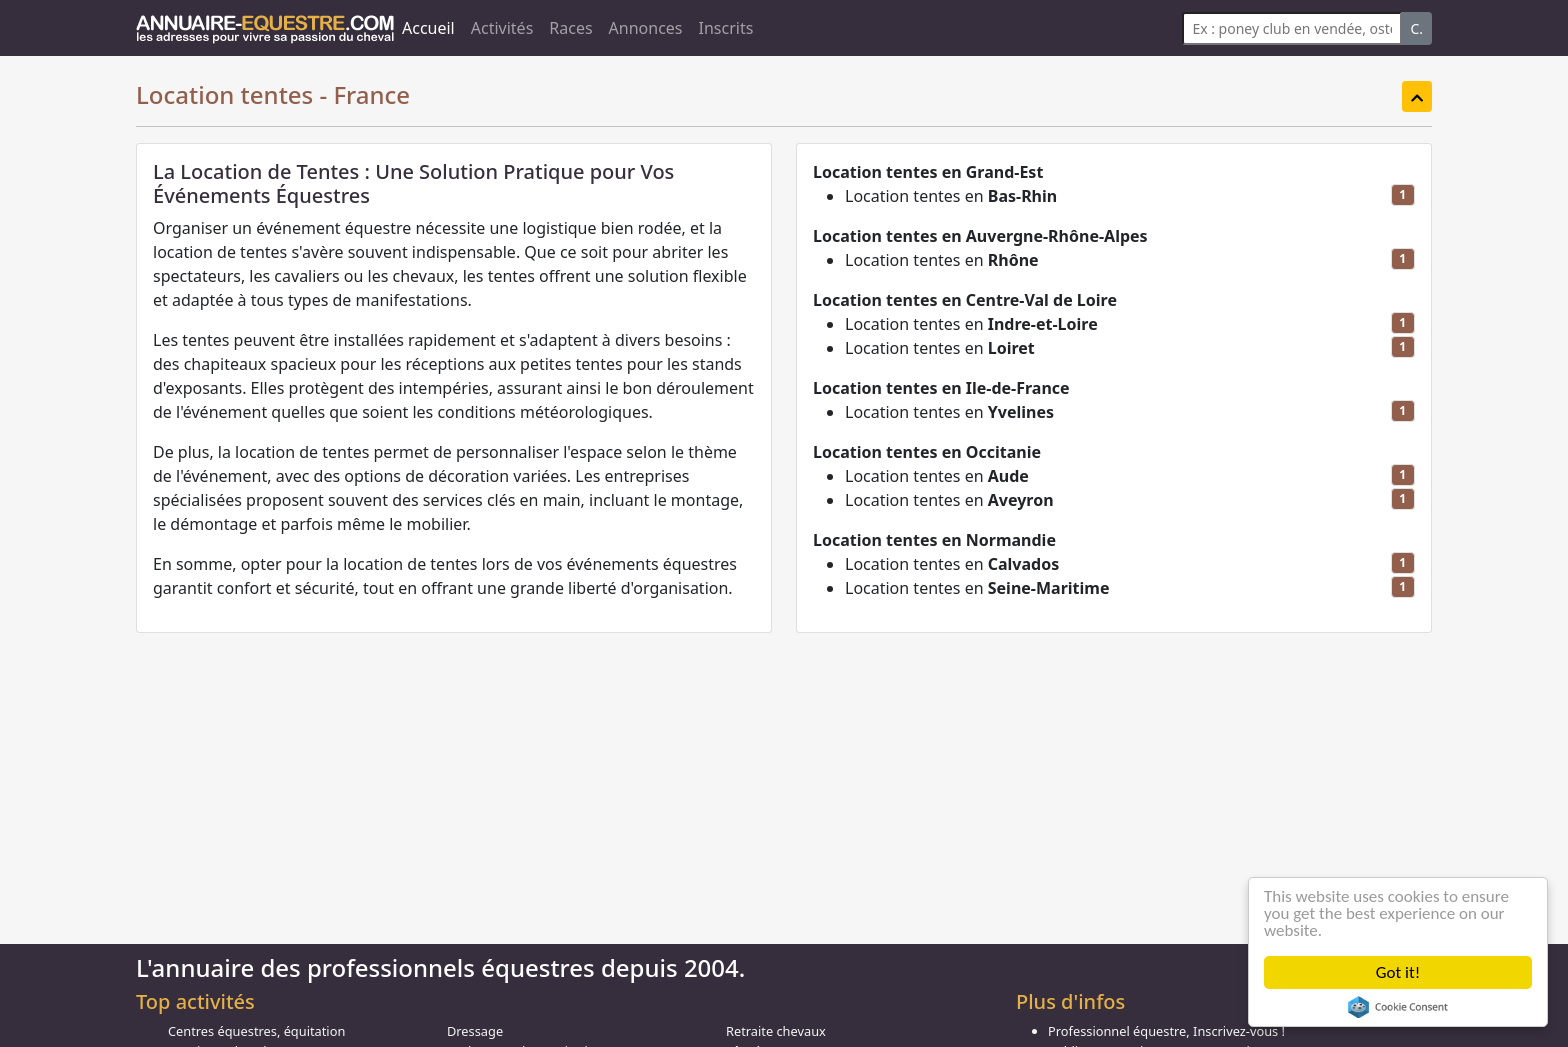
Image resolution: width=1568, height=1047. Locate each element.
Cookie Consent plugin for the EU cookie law (1398, 1007)
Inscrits (726, 28)
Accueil (428, 28)
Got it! (1398, 972)
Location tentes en (951, 196)
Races (570, 28)
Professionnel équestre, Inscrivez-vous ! (1166, 1031)
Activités (502, 28)
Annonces (646, 28)
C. (1416, 28)
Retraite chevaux (776, 1031)
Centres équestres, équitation (256, 1031)
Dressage (475, 1031)
